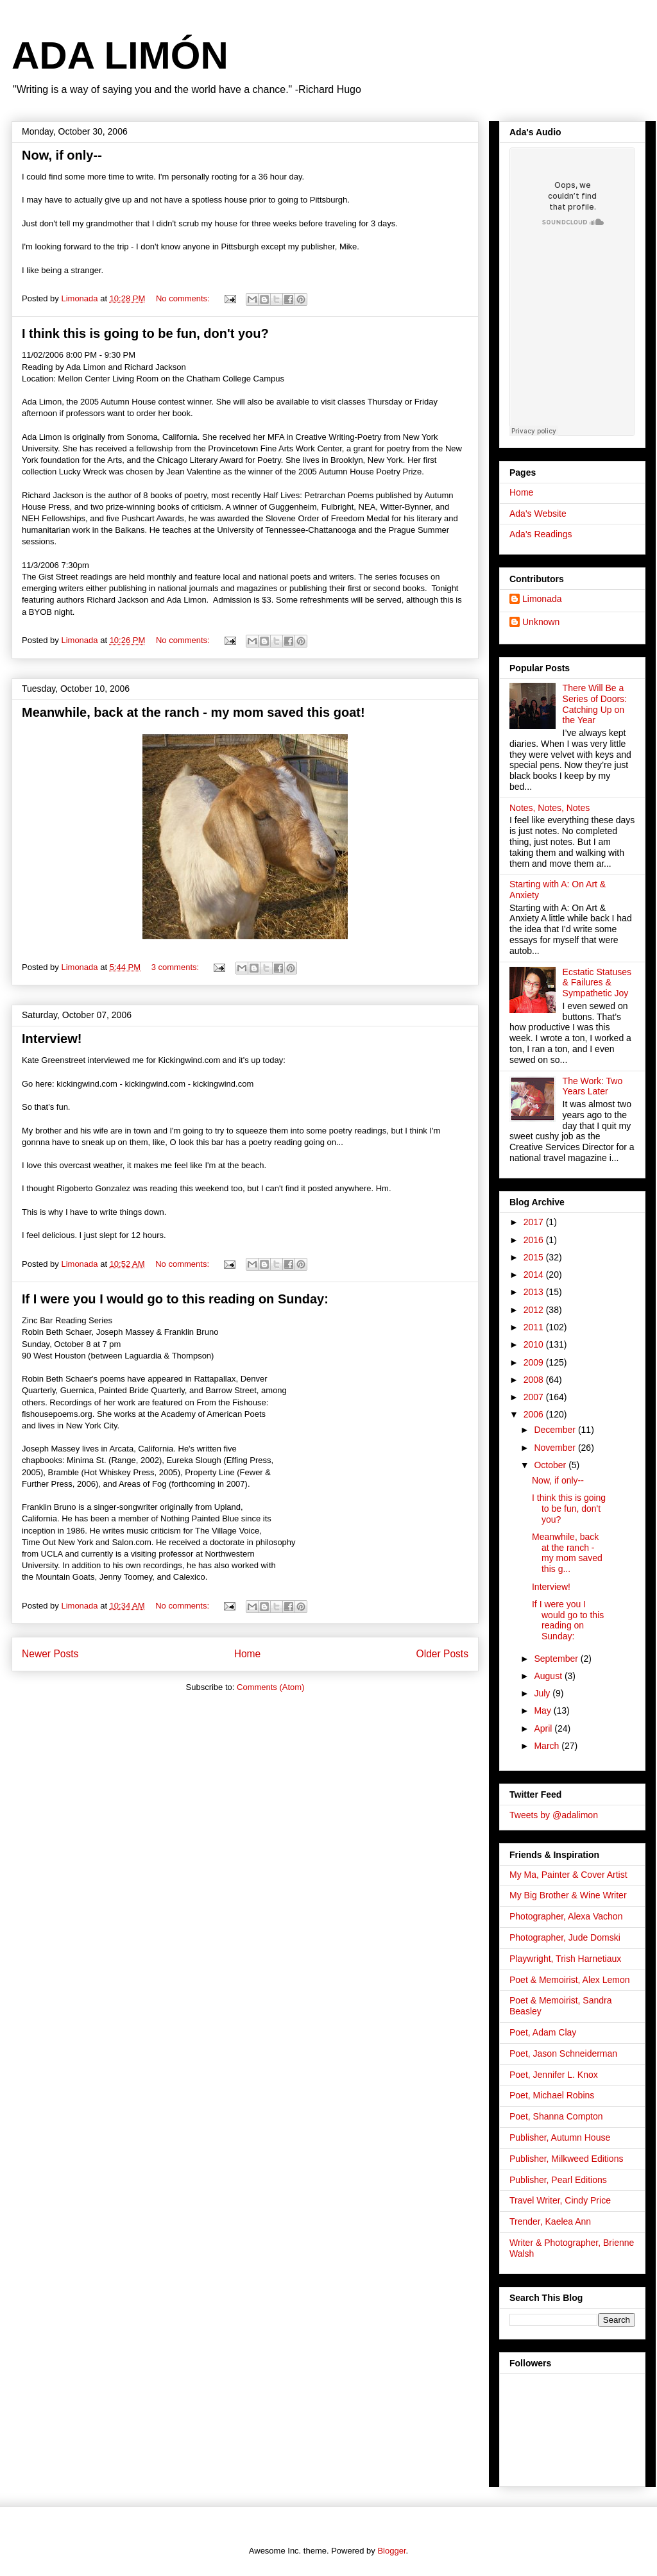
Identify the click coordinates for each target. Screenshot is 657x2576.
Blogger (391, 2550)
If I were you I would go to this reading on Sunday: (175, 1299)
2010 (535, 1344)
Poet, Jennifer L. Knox (553, 2075)
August (549, 1676)
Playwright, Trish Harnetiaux (565, 1958)
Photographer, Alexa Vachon (565, 1916)
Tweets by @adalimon (553, 1815)
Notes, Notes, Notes (549, 808)
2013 (535, 1292)
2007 (535, 1397)
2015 (535, 1257)
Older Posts (442, 1653)
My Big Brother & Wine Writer (568, 1895)
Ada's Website (538, 513)
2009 (535, 1362)
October (551, 1465)
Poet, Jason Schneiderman (563, 2053)
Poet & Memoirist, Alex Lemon (569, 1980)
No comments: (184, 298)
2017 (535, 1222)
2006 (535, 1414)
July (543, 1693)
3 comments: (176, 967)
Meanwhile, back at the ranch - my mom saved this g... (567, 1553)
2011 (535, 1327)
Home (247, 1653)
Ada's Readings (540, 534)
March (547, 1746)
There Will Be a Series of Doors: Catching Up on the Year (595, 704)
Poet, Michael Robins (551, 2095)
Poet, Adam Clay (542, 2032)
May (543, 1710)
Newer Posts (50, 1653)
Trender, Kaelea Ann (550, 2221)
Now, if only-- (62, 155)
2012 (535, 1310)
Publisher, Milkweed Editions (566, 2159)
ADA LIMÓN (120, 55)
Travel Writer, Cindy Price (560, 2200)
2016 (535, 1240)
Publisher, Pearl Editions (558, 2180)
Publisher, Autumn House (559, 2137)
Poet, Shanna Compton (556, 2116)
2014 (535, 1274)
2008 (535, 1380)
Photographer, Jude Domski (564, 1937)
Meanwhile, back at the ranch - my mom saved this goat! (193, 712)
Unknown (540, 622)
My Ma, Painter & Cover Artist (568, 1874)
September (557, 1658)
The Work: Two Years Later (593, 1086)
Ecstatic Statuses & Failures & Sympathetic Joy (597, 983)
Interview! (51, 1039)
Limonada (542, 599)
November (555, 1448)
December (555, 1430)
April (544, 1728)
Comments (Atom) (270, 1687)
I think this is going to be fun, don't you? (145, 333)
